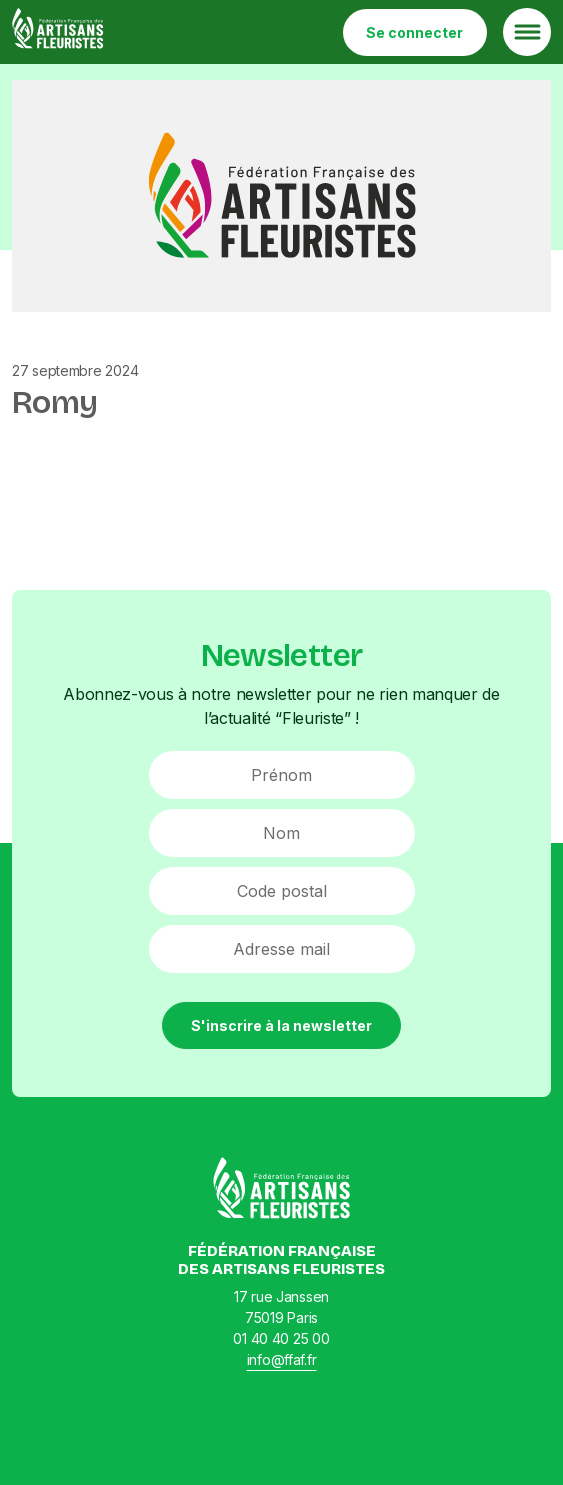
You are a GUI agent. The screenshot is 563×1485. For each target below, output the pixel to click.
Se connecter (414, 32)
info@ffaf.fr (282, 1359)
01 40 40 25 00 (281, 1338)
